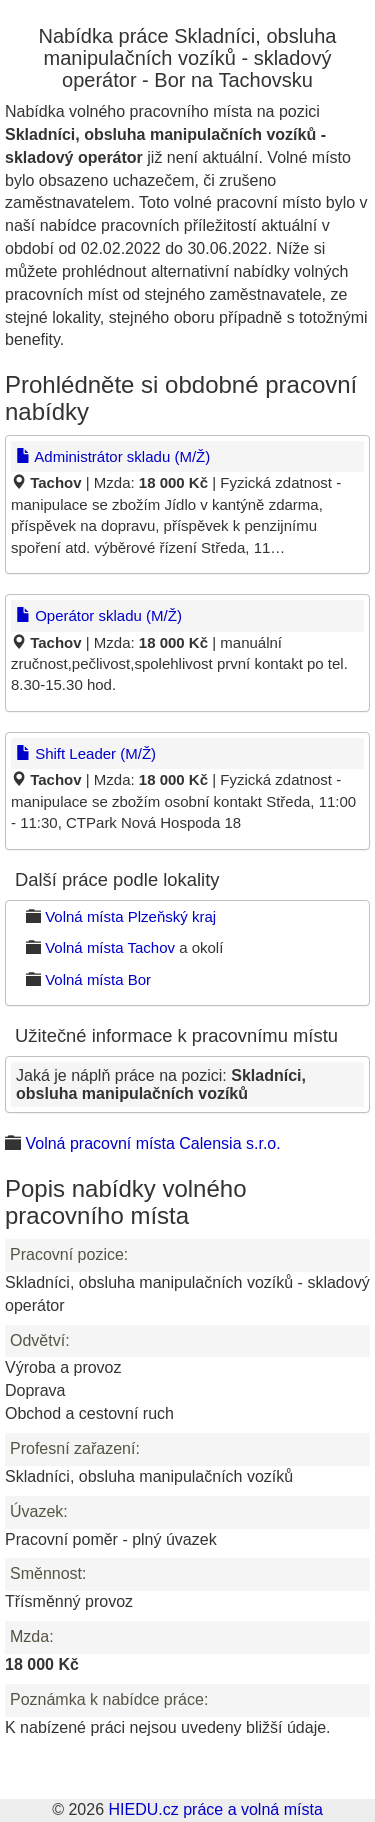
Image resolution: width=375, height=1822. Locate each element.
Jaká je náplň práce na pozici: (161, 1084)
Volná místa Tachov (110, 947)
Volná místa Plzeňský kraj (130, 916)
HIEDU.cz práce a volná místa (215, 1809)
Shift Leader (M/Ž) (86, 753)
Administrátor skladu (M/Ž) (113, 456)
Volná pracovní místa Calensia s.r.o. (152, 1143)
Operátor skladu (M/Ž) (99, 615)
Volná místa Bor (98, 979)
